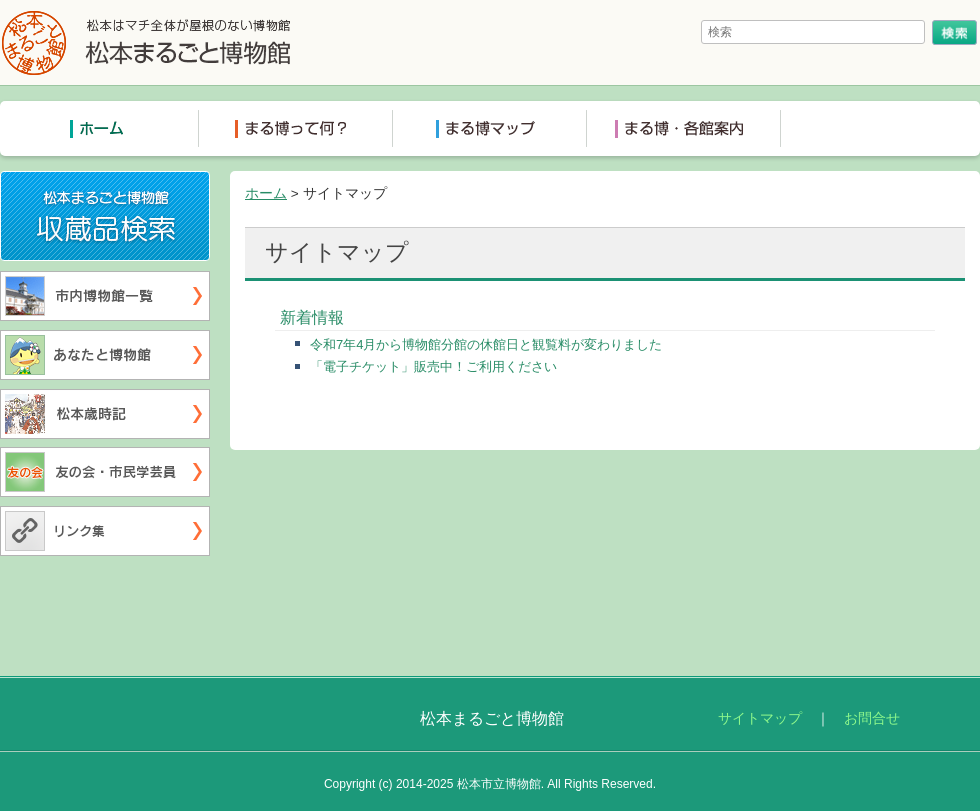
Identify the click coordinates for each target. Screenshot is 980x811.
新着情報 (312, 317)
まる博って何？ (296, 128)
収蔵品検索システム (209, 184)
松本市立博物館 (499, 784)
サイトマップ (760, 718)
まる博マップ (490, 128)
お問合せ (872, 718)
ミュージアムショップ (878, 128)
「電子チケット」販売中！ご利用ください (433, 366)
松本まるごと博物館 (147, 42)
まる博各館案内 (684, 128)
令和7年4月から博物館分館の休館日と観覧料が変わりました (486, 344)
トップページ (102, 128)
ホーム (266, 193)
